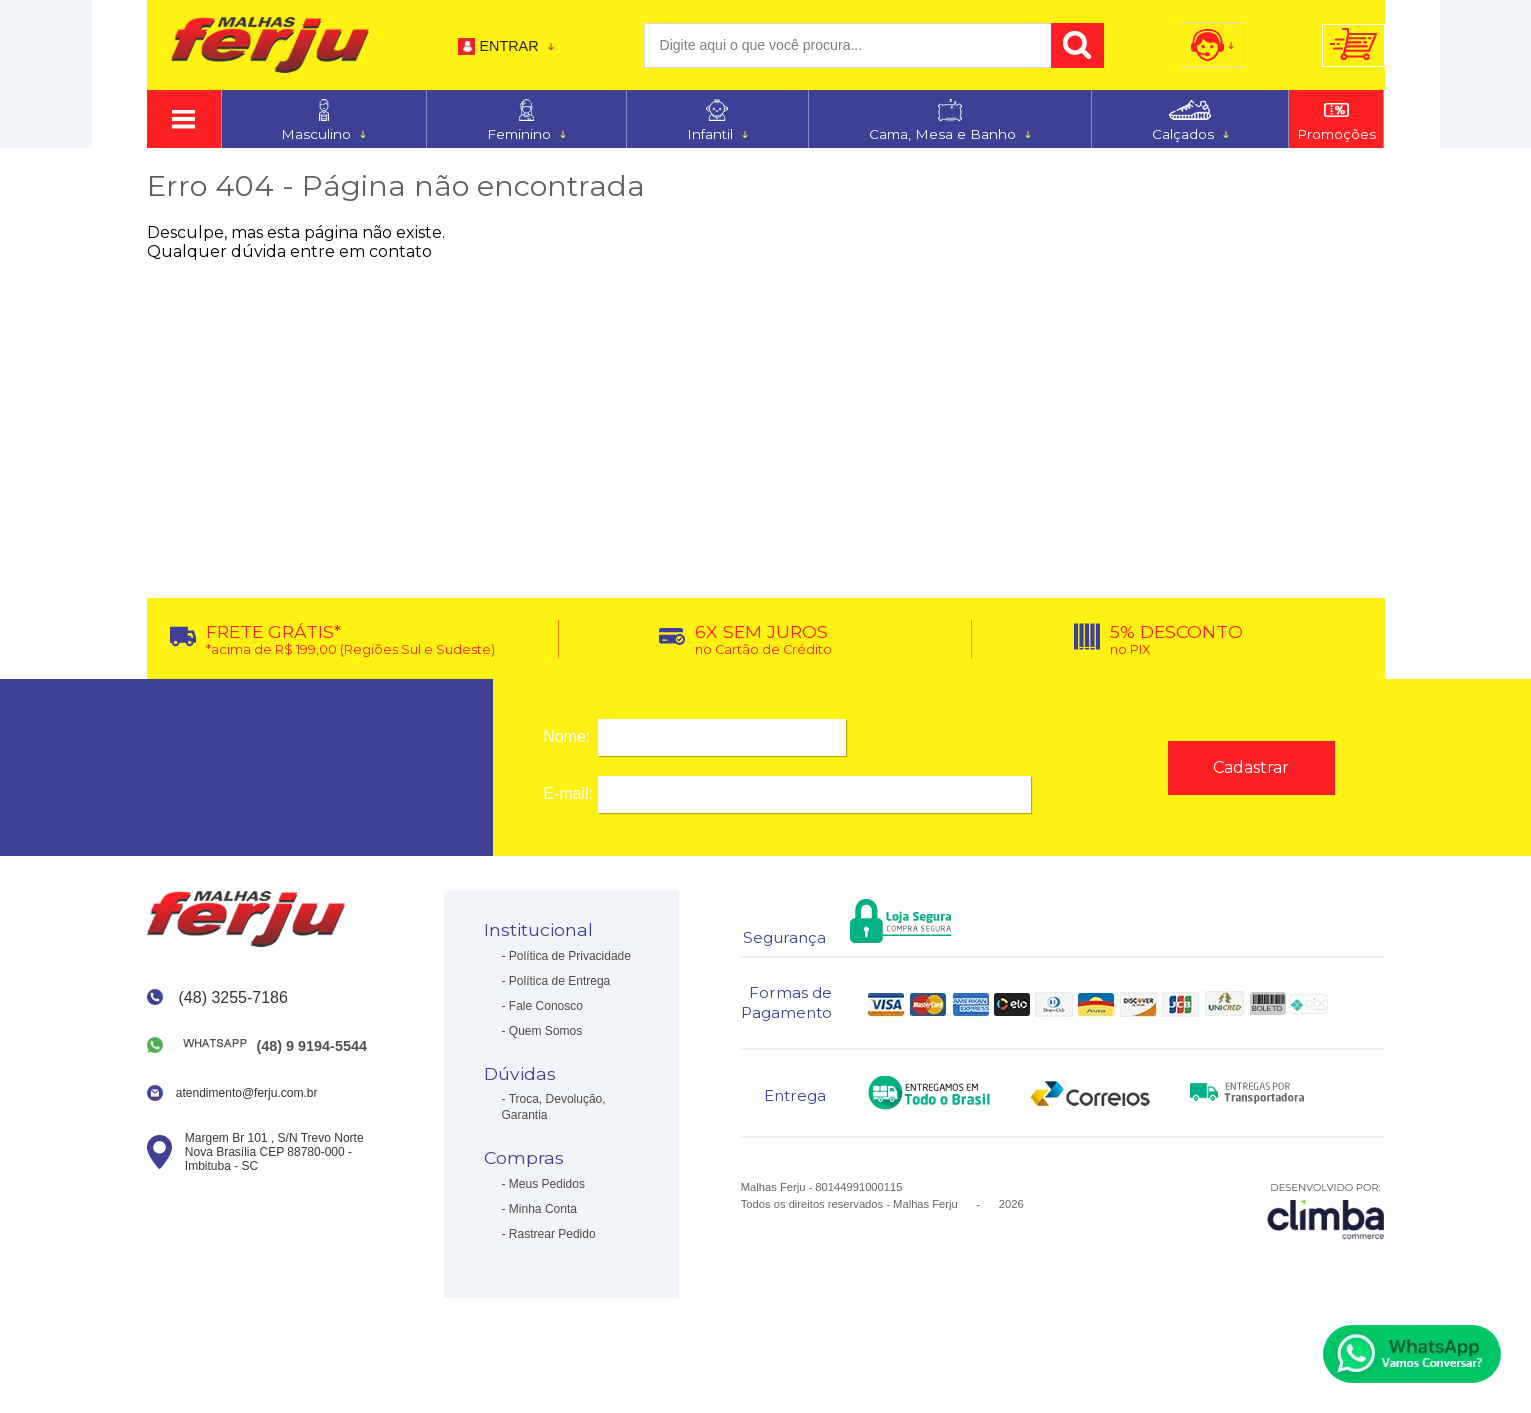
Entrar (508, 46)
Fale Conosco (546, 1006)
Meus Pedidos (547, 1184)
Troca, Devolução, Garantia (554, 1107)
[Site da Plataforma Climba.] (1326, 1210)
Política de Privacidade (570, 956)
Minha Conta (543, 1209)
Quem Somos (545, 1031)
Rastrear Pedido (552, 1234)
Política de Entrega (559, 981)
